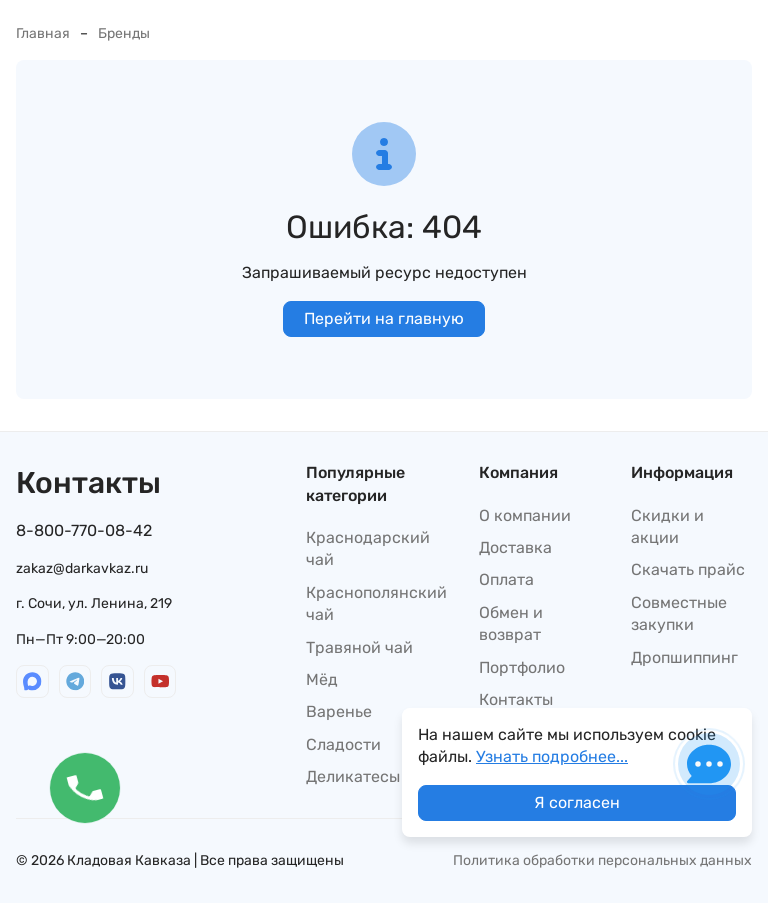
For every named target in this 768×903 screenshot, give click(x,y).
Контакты (516, 699)
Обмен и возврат (511, 623)
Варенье (339, 711)
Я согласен (577, 802)
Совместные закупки (679, 613)
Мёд (322, 679)
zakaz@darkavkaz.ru (82, 568)
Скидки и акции (667, 526)
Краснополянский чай (376, 603)
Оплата (506, 579)
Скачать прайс (688, 569)
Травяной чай (359, 647)
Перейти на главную (384, 318)
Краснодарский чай (368, 548)
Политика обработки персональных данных (602, 860)
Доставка (515, 547)
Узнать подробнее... (552, 756)
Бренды (124, 33)
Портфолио (522, 667)
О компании (525, 515)
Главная (43, 33)
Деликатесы (353, 776)
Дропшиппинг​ (684, 657)
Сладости (343, 744)
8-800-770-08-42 (84, 530)
